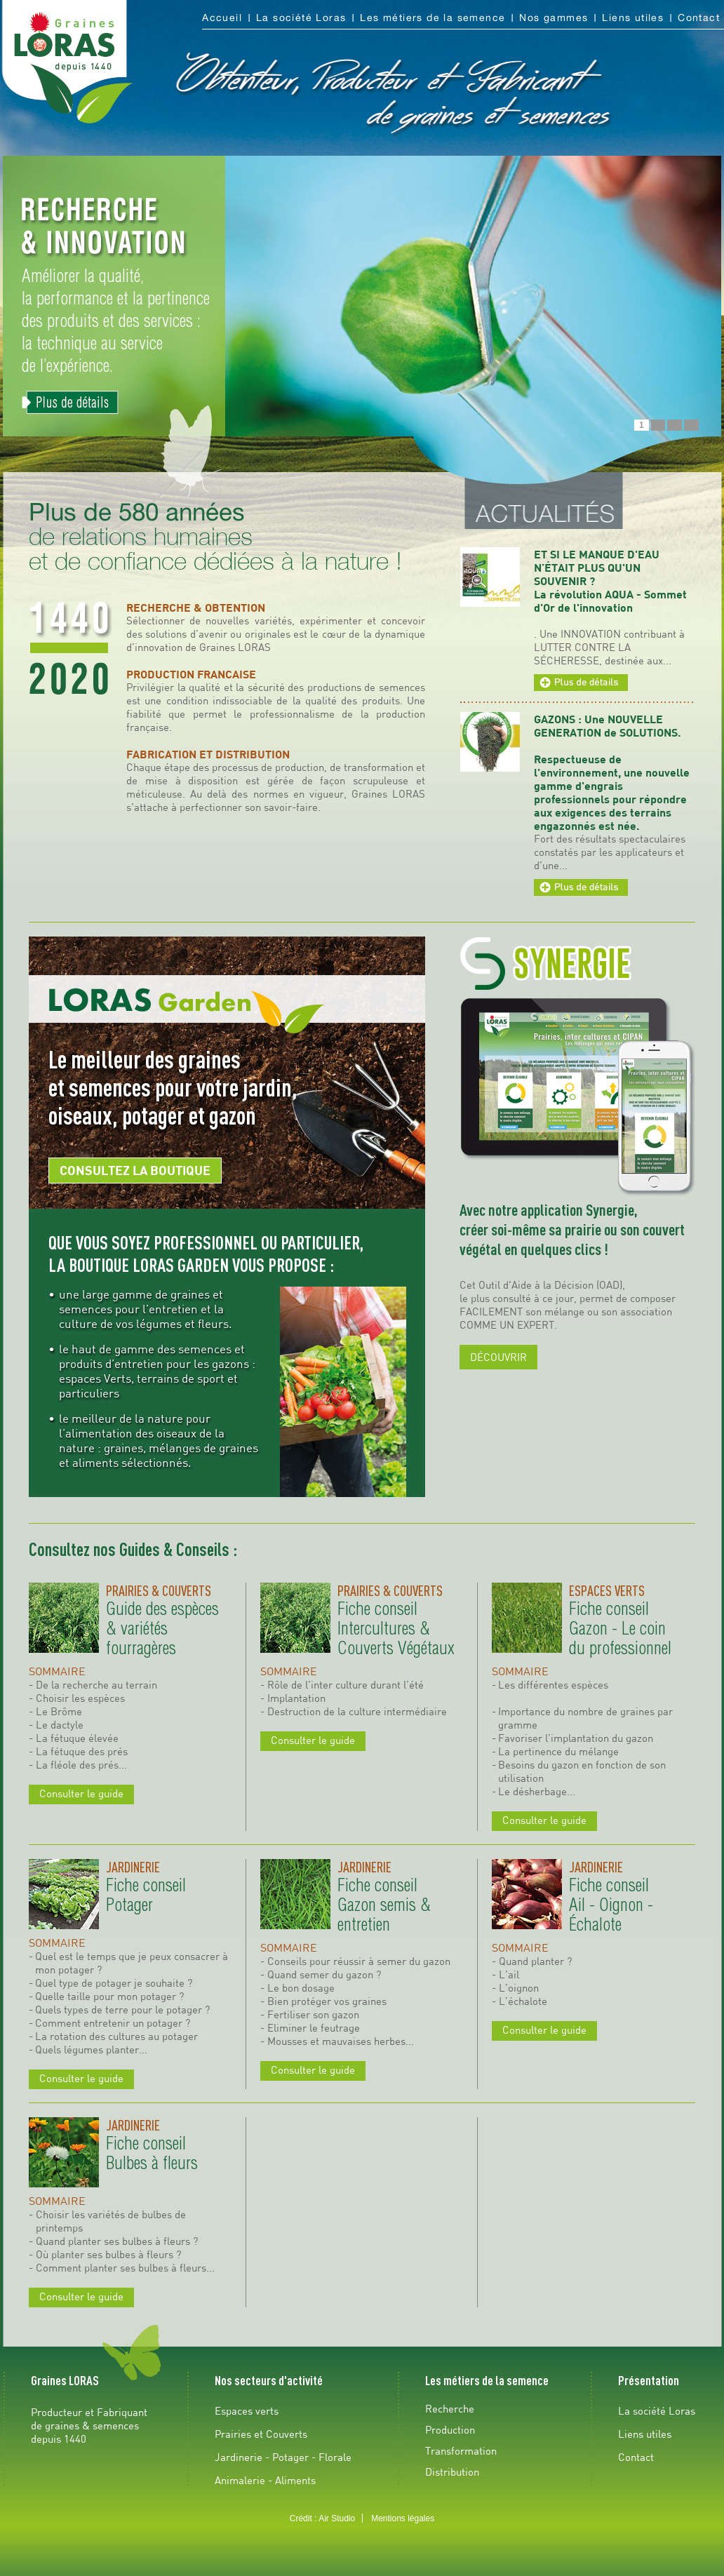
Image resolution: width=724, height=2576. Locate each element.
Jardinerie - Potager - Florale (283, 2456)
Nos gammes (553, 17)
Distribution (452, 2471)
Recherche (449, 2408)
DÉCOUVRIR (498, 1356)
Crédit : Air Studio (322, 2518)
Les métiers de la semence (432, 17)
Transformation (461, 2450)
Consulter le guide (81, 1793)
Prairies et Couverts (261, 2433)
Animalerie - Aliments (265, 2480)
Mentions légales (402, 2518)
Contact (699, 17)
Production (450, 2429)
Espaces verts (247, 2410)
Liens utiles (633, 17)
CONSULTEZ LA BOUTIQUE (135, 1170)
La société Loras (301, 17)
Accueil (222, 17)
